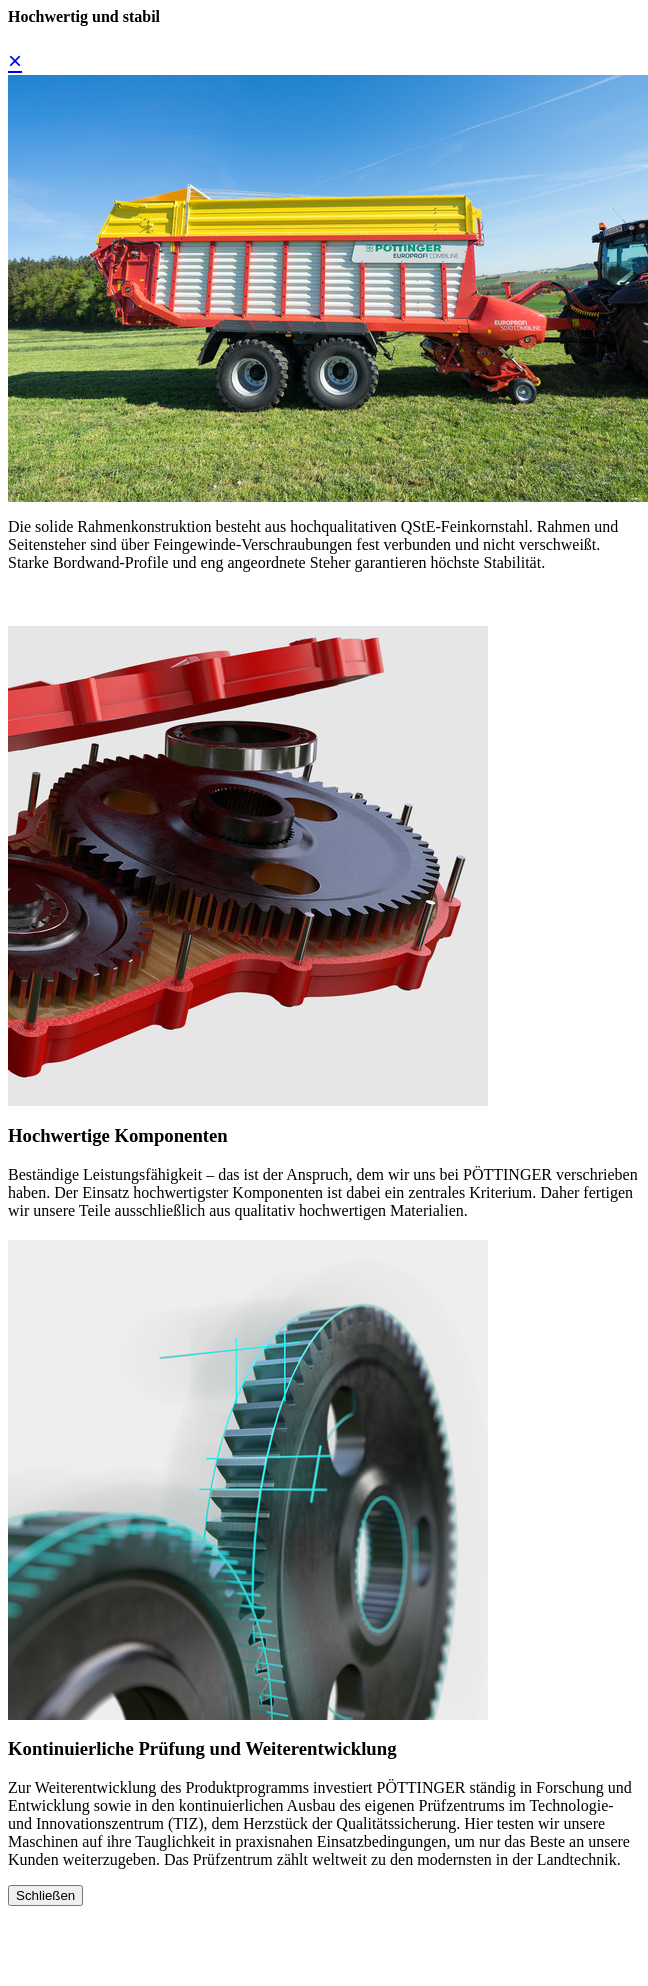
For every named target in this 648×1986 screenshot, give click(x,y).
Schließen (45, 1895)
